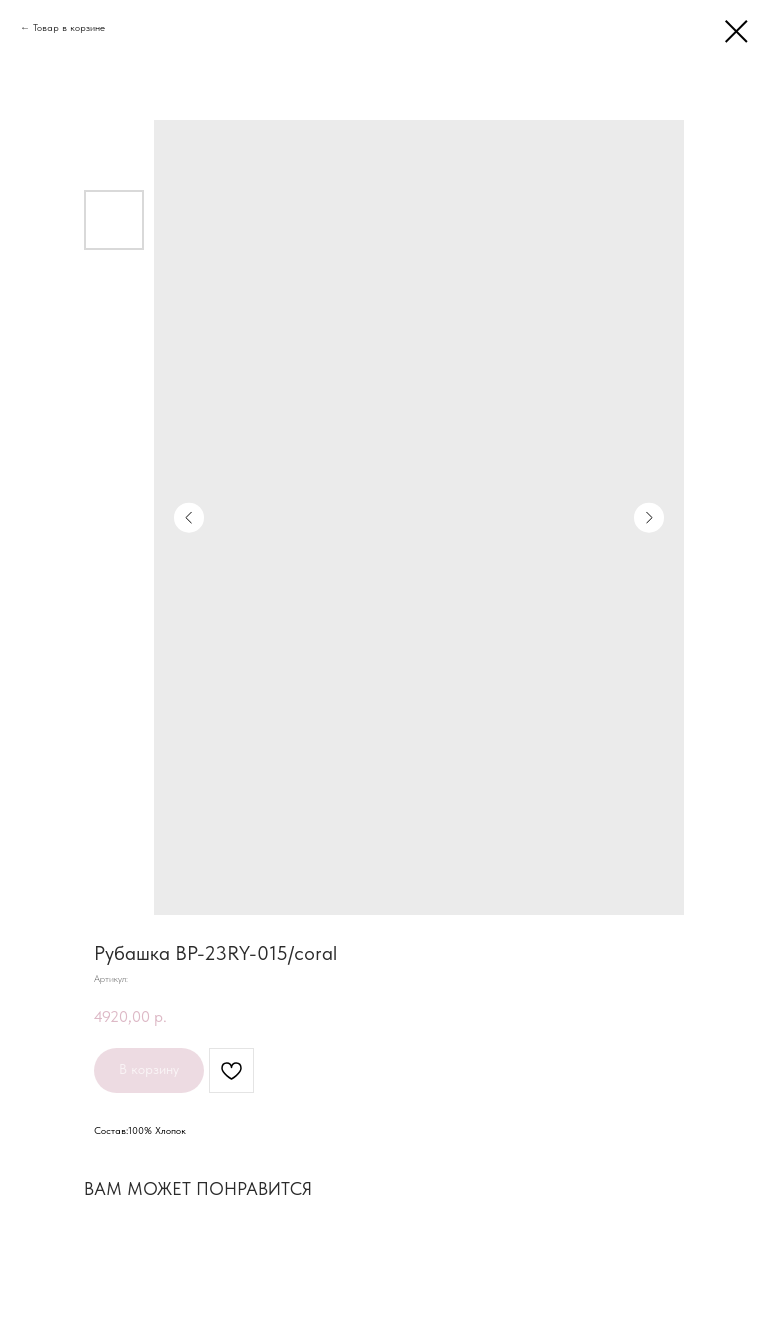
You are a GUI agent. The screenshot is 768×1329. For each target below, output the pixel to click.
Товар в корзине (69, 27)
